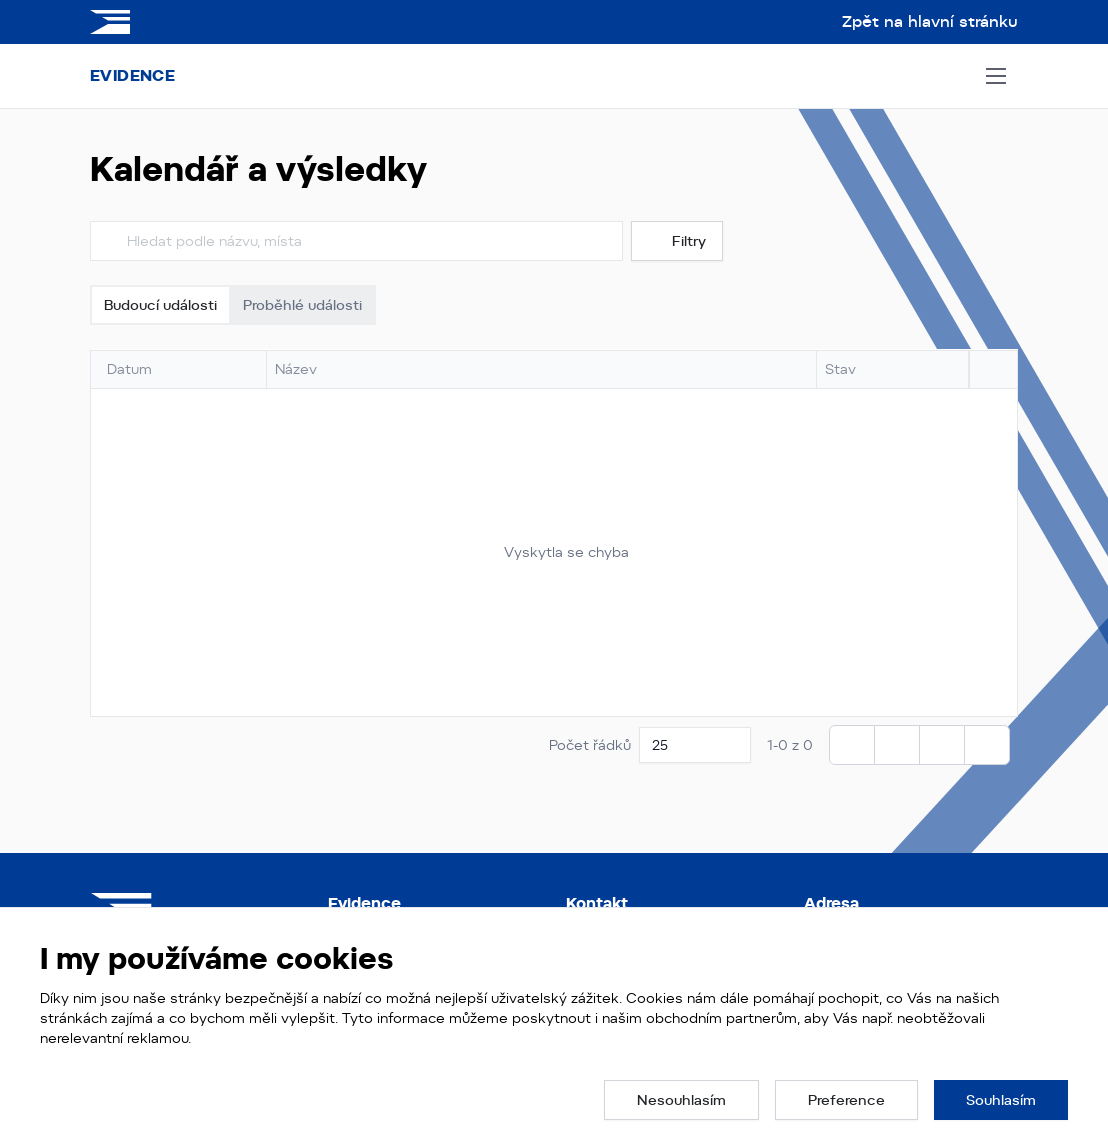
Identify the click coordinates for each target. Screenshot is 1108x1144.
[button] (681, 1100)
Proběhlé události (302, 305)
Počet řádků (590, 745)
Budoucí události (160, 305)
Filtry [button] (677, 241)
